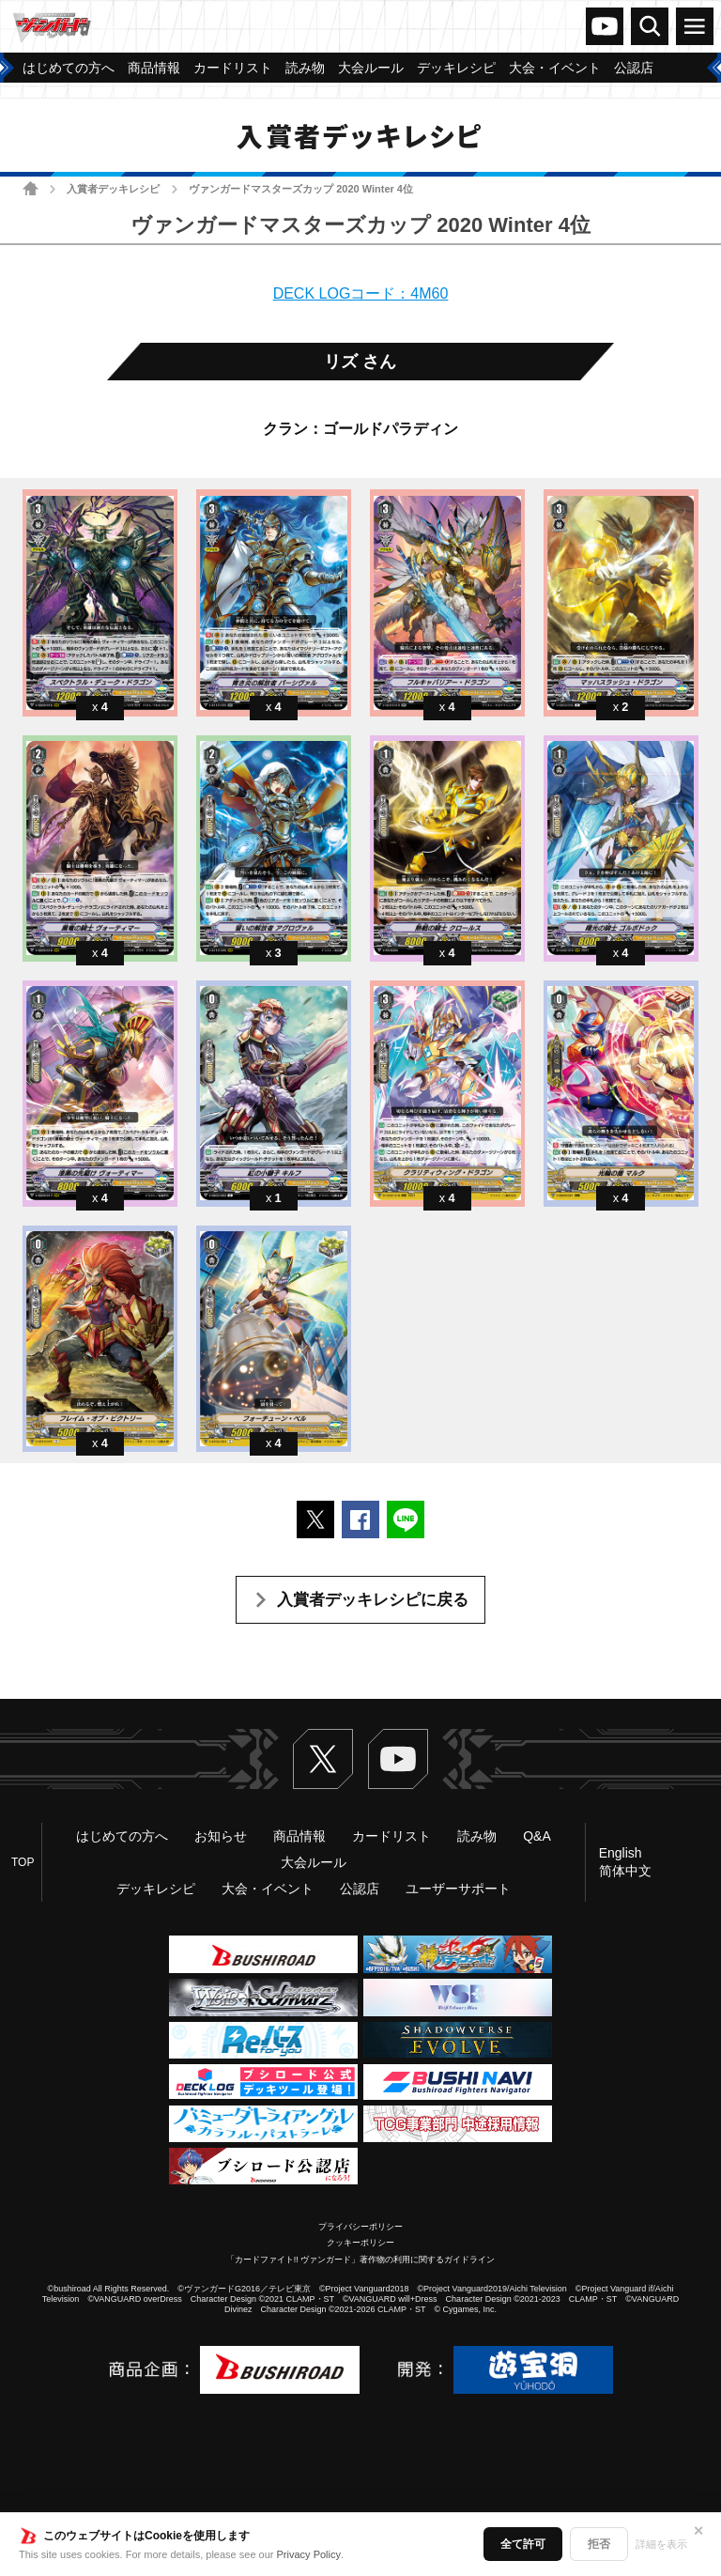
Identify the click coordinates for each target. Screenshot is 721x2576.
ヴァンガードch (604, 26)
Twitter (323, 1759)
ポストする (315, 1519)
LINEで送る (405, 1519)
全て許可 (522, 2544)
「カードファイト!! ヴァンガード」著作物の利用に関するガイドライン (361, 2259)
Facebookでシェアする (360, 1519)
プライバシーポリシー (360, 2226)
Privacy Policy (309, 2554)
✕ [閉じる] (698, 2530)
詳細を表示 (661, 2544)
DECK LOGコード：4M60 (361, 293)
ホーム (30, 188)
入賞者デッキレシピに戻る (372, 1600)
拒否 (599, 2544)
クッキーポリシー (360, 2242)
